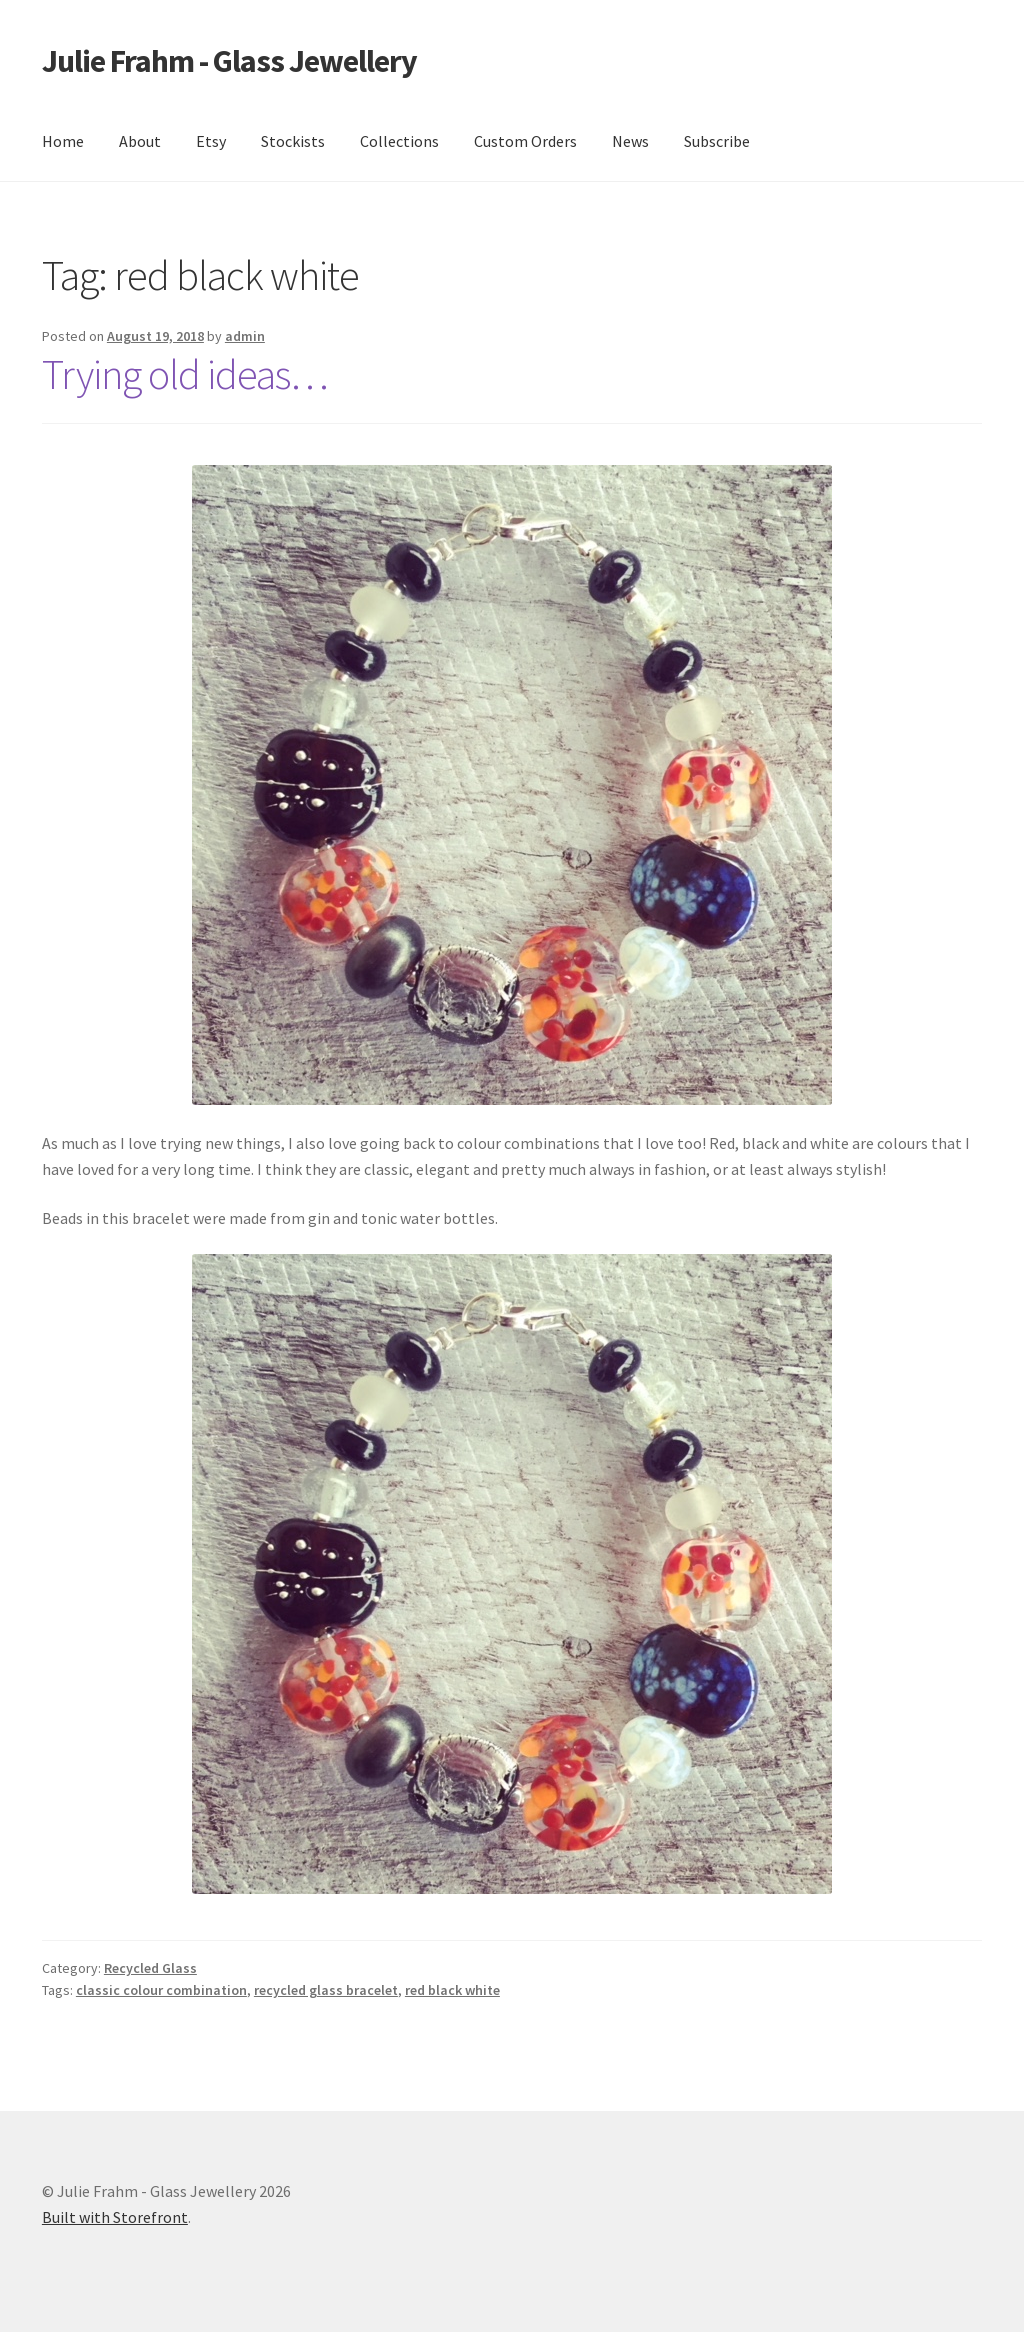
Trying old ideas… (185, 374)
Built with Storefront (115, 2217)
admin (245, 336)
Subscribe (717, 141)
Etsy (211, 141)
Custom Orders (525, 141)
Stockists (293, 141)
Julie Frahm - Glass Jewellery (229, 61)
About (140, 141)
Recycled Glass (150, 1968)
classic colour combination (161, 1990)
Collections (399, 141)
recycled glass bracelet (326, 1990)
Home (63, 141)
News (630, 141)
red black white (452, 1990)
